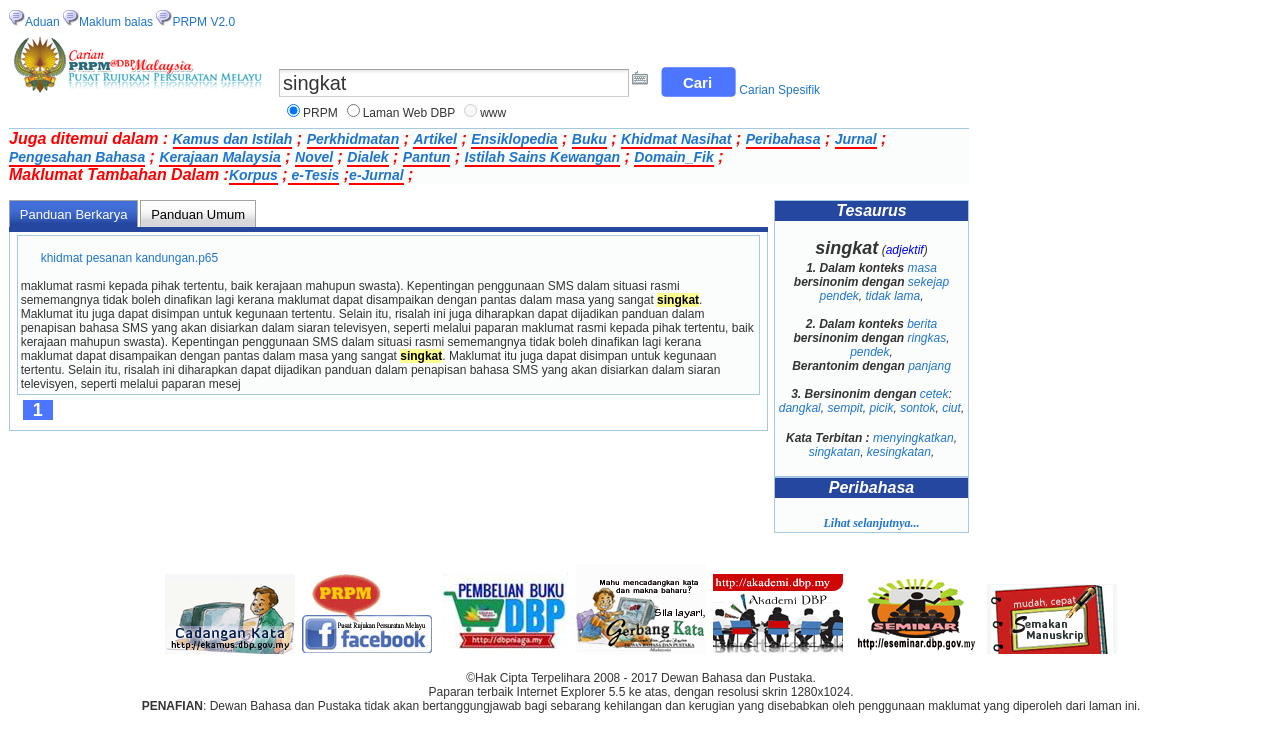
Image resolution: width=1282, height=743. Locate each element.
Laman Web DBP (409, 113)
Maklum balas (116, 22)
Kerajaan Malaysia (219, 157)
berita (922, 324)
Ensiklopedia (514, 139)
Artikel (435, 139)
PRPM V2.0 (203, 22)
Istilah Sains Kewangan (543, 157)
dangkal (800, 408)
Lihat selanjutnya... (871, 523)
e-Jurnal (376, 175)
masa (922, 268)
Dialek (367, 157)
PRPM (320, 113)
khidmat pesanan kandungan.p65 (129, 258)
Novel (314, 157)
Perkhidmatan (353, 139)
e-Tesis (314, 175)
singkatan (834, 452)
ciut (951, 408)
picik (881, 408)
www (493, 113)
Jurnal (856, 139)
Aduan (42, 22)
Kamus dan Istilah (233, 139)
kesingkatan (899, 452)
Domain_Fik (673, 157)
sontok (917, 408)
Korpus (253, 175)
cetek (934, 394)
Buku (589, 139)
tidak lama (893, 296)
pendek (869, 352)
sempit (844, 408)
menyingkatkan (913, 438)
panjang (929, 366)
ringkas (926, 338)
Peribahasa (783, 139)
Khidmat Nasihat (676, 139)
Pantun (426, 157)
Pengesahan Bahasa (77, 157)
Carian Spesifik (779, 90)
